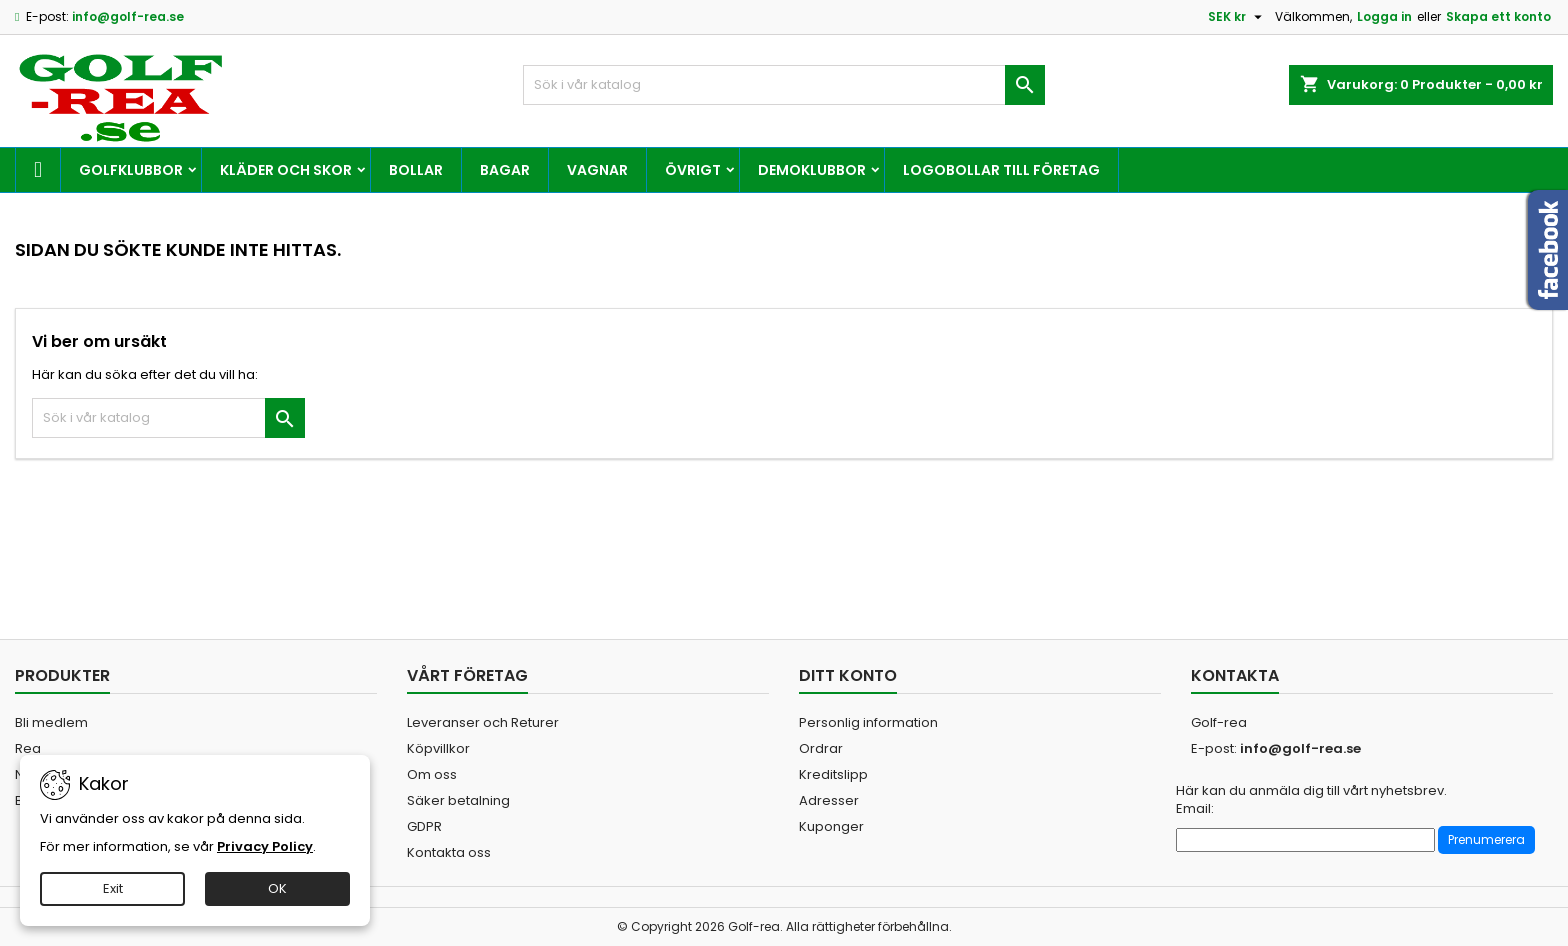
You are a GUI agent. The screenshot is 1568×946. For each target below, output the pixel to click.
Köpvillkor (438, 748)
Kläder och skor (286, 170)
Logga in (1384, 16)
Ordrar (821, 748)
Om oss (432, 774)
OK (277, 888)
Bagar (505, 170)
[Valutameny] (1237, 17)
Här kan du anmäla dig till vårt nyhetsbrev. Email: (1311, 800)
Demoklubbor (812, 170)
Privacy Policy (265, 846)
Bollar (416, 170)
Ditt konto (848, 675)
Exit (113, 888)
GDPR (424, 826)
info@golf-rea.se (128, 16)
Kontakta (1235, 675)
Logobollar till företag (1001, 170)
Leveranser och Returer (483, 722)
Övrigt (693, 170)
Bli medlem (51, 722)
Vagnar (597, 170)
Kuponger (831, 826)
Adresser (829, 800)
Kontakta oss (449, 852)
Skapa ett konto (1498, 16)
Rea (28, 748)
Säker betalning (458, 800)
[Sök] (784, 85)
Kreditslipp (833, 774)
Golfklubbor (131, 170)
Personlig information (868, 722)
